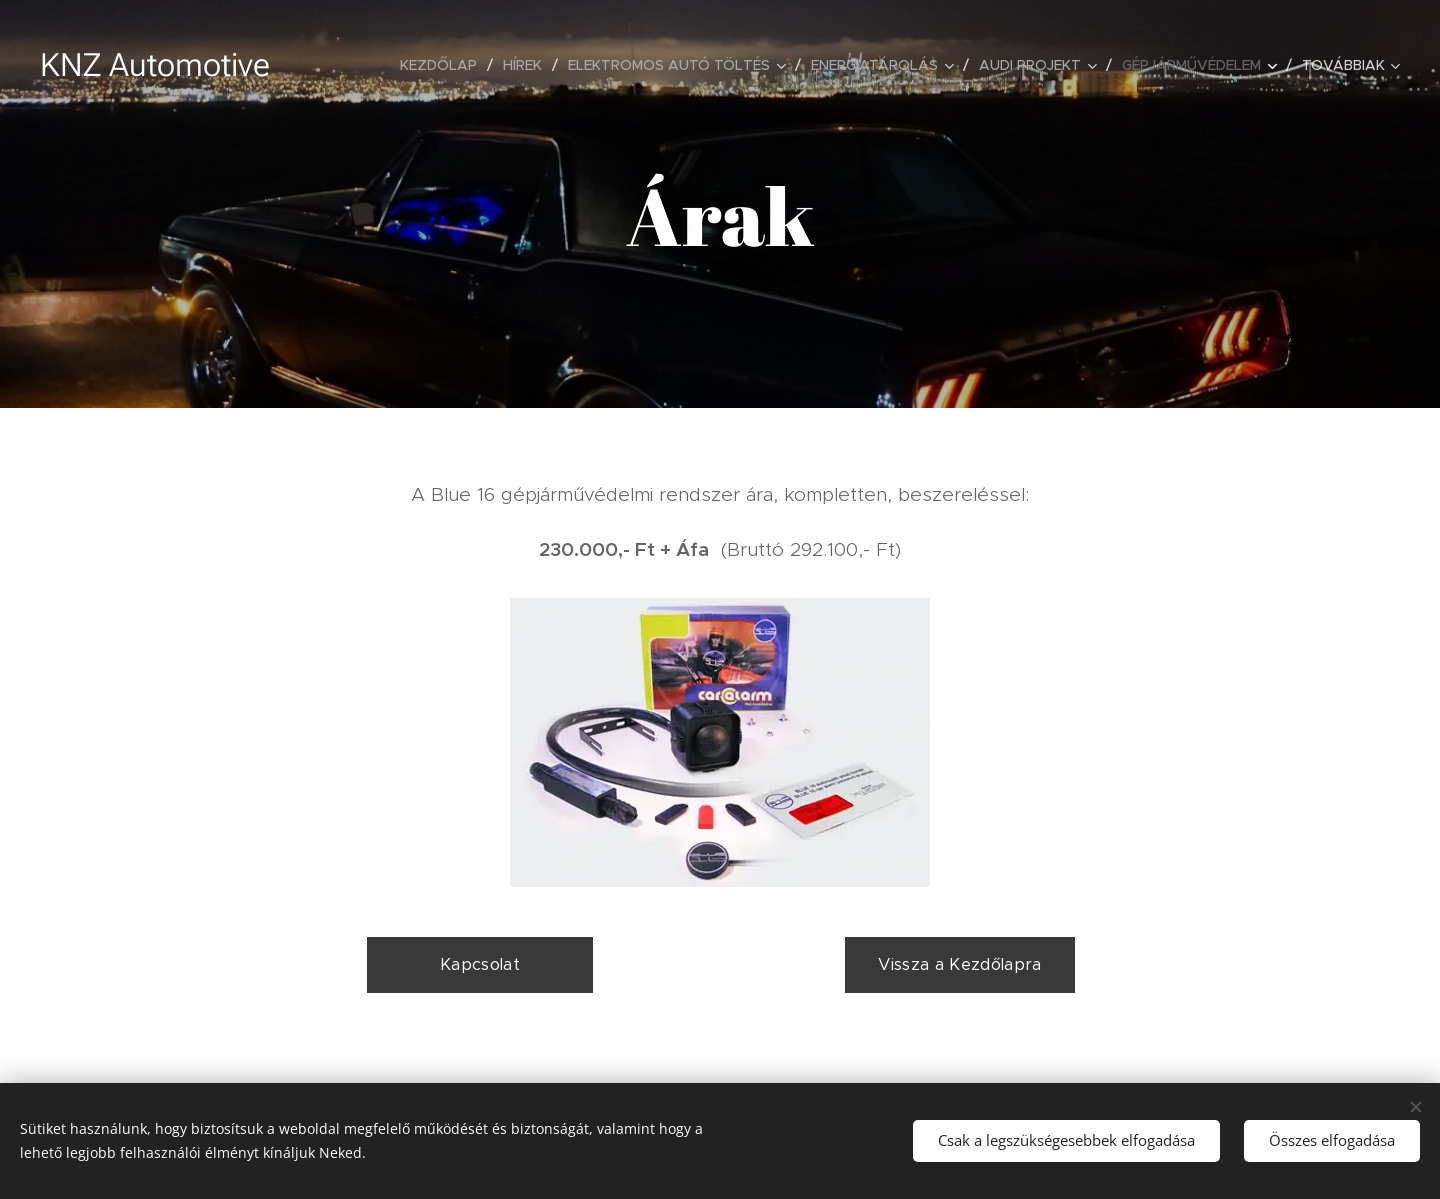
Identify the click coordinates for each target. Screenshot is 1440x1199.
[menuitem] (444, 65)
